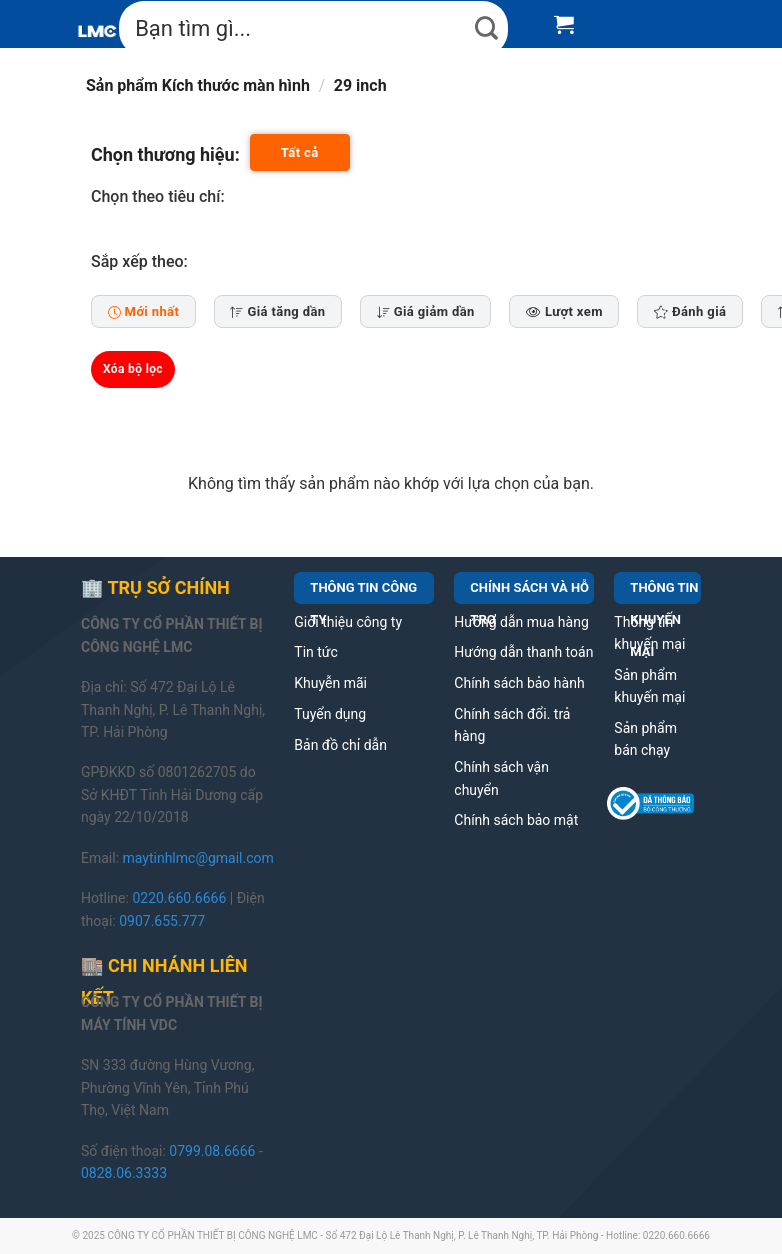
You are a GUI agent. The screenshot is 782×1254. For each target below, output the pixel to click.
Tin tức (316, 652)
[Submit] (487, 28)
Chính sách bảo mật (516, 820)
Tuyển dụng (330, 714)
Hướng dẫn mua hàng (521, 622)
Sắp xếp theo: (139, 261)
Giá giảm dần (426, 311)
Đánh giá (690, 311)
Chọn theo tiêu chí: (158, 196)
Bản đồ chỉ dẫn (340, 745)
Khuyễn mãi (330, 683)
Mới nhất (144, 311)
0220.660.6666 (179, 898)
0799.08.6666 (212, 1151)
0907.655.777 (162, 921)
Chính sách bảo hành (519, 683)
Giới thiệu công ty (348, 622)
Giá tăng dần (277, 311)
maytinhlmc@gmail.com (198, 858)
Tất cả (300, 152)
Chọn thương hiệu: (165, 154)
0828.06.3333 (124, 1173)
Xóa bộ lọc (133, 369)
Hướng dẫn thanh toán (523, 652)
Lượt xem (564, 311)
